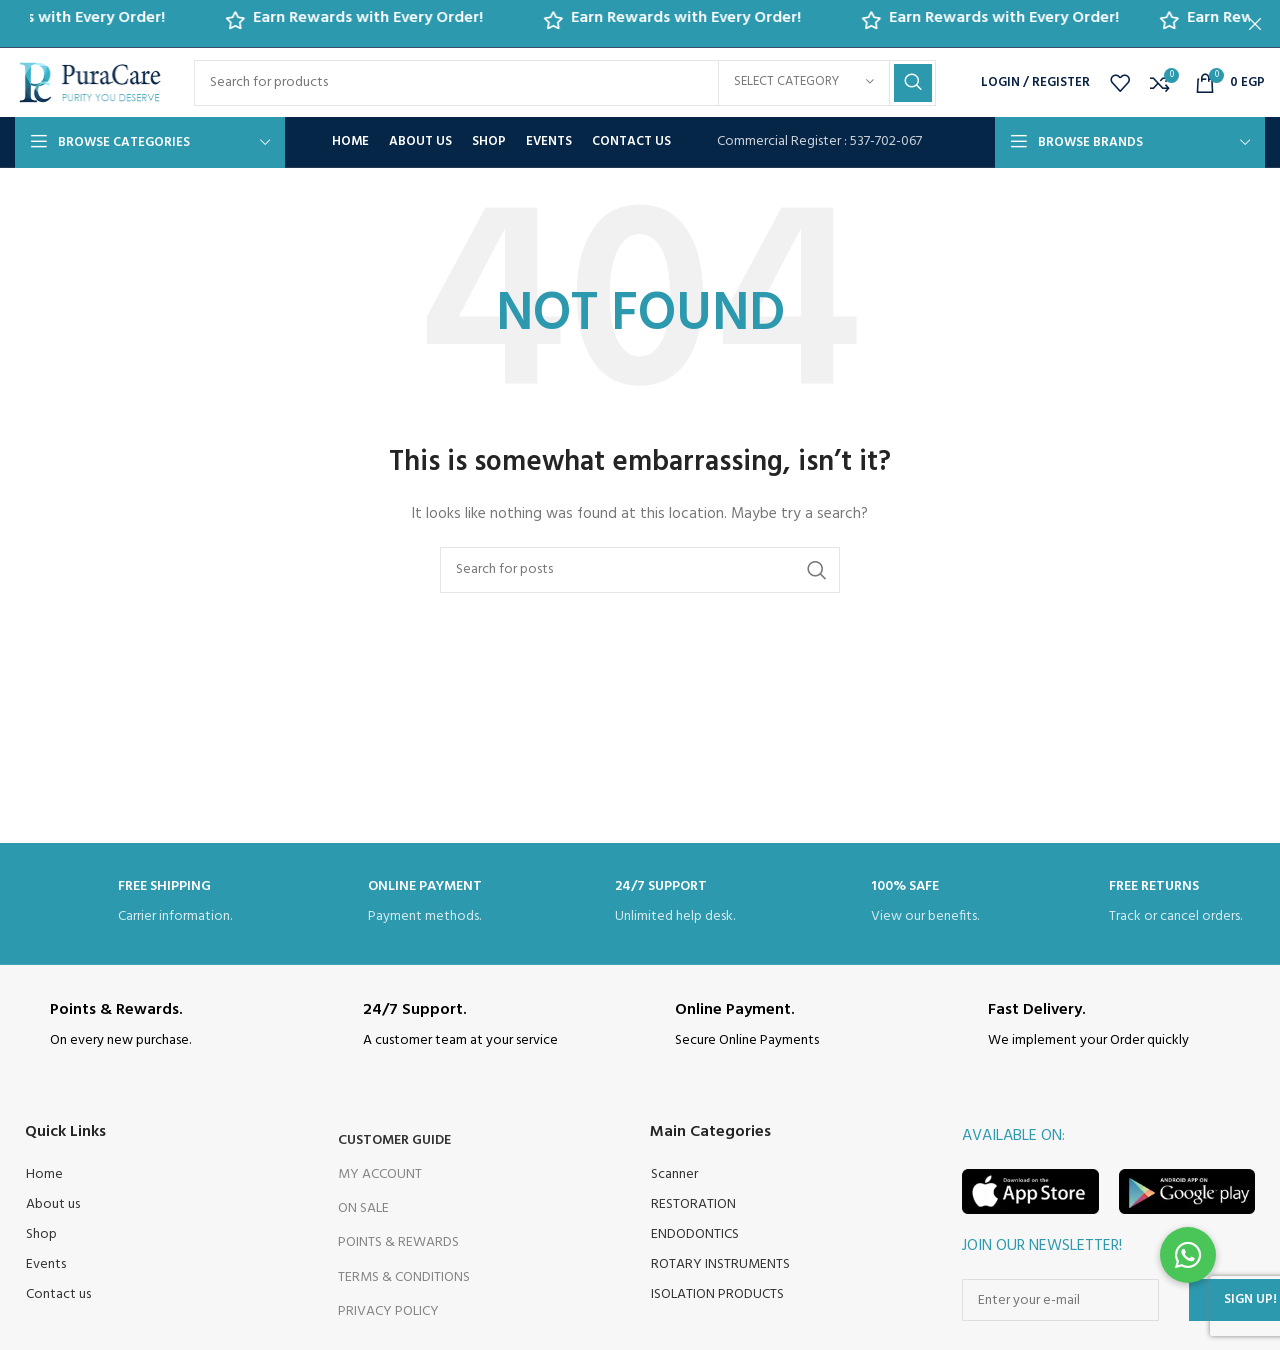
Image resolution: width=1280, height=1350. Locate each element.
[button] (1188, 1255)
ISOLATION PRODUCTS (717, 1294)
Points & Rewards (398, 1242)
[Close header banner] (1255, 23)
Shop (41, 1234)
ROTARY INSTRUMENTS (720, 1264)
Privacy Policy (388, 1311)
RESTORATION (693, 1204)
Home (44, 1174)
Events (46, 1264)
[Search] (565, 83)
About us (53, 1204)
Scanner (674, 1174)
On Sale (363, 1208)
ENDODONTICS (695, 1234)
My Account (380, 1174)
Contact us (58, 1294)
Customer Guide (394, 1140)
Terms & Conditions (404, 1277)
